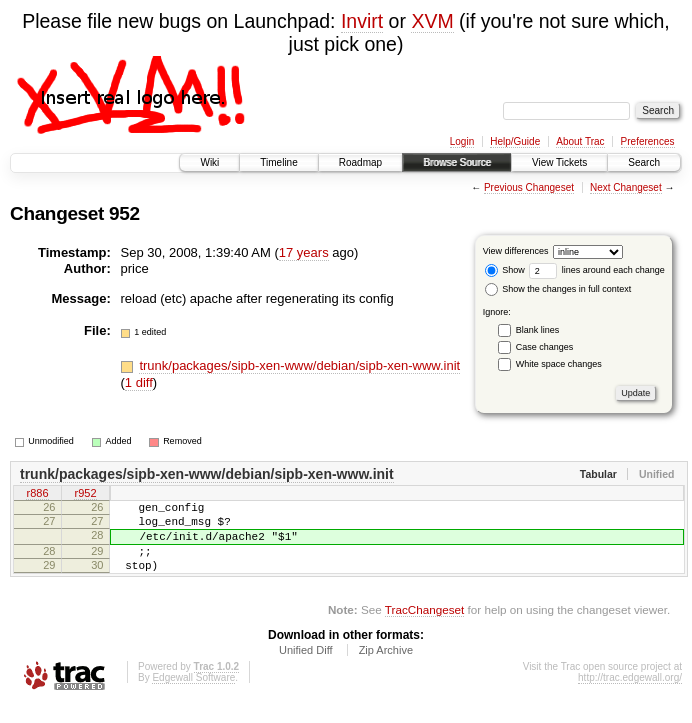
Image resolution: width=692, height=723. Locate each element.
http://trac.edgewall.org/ (630, 695)
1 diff (139, 382)
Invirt (362, 21)
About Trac (580, 141)
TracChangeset (424, 627)
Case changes (545, 347)
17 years (304, 252)
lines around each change (597, 270)
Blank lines (538, 330)
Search (644, 162)
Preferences (648, 141)
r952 (85, 495)
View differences (516, 251)
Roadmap (360, 162)
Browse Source (457, 162)
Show (505, 270)
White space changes (559, 364)
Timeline (278, 162)
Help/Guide (515, 141)
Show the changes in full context (558, 289)
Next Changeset (626, 187)
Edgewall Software (193, 695)
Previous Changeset (529, 187)
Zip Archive (386, 668)
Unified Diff (306, 668)
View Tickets (559, 162)
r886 (37, 495)
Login (462, 141)
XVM (432, 21)
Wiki (209, 162)
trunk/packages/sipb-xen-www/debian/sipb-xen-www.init (299, 365)
